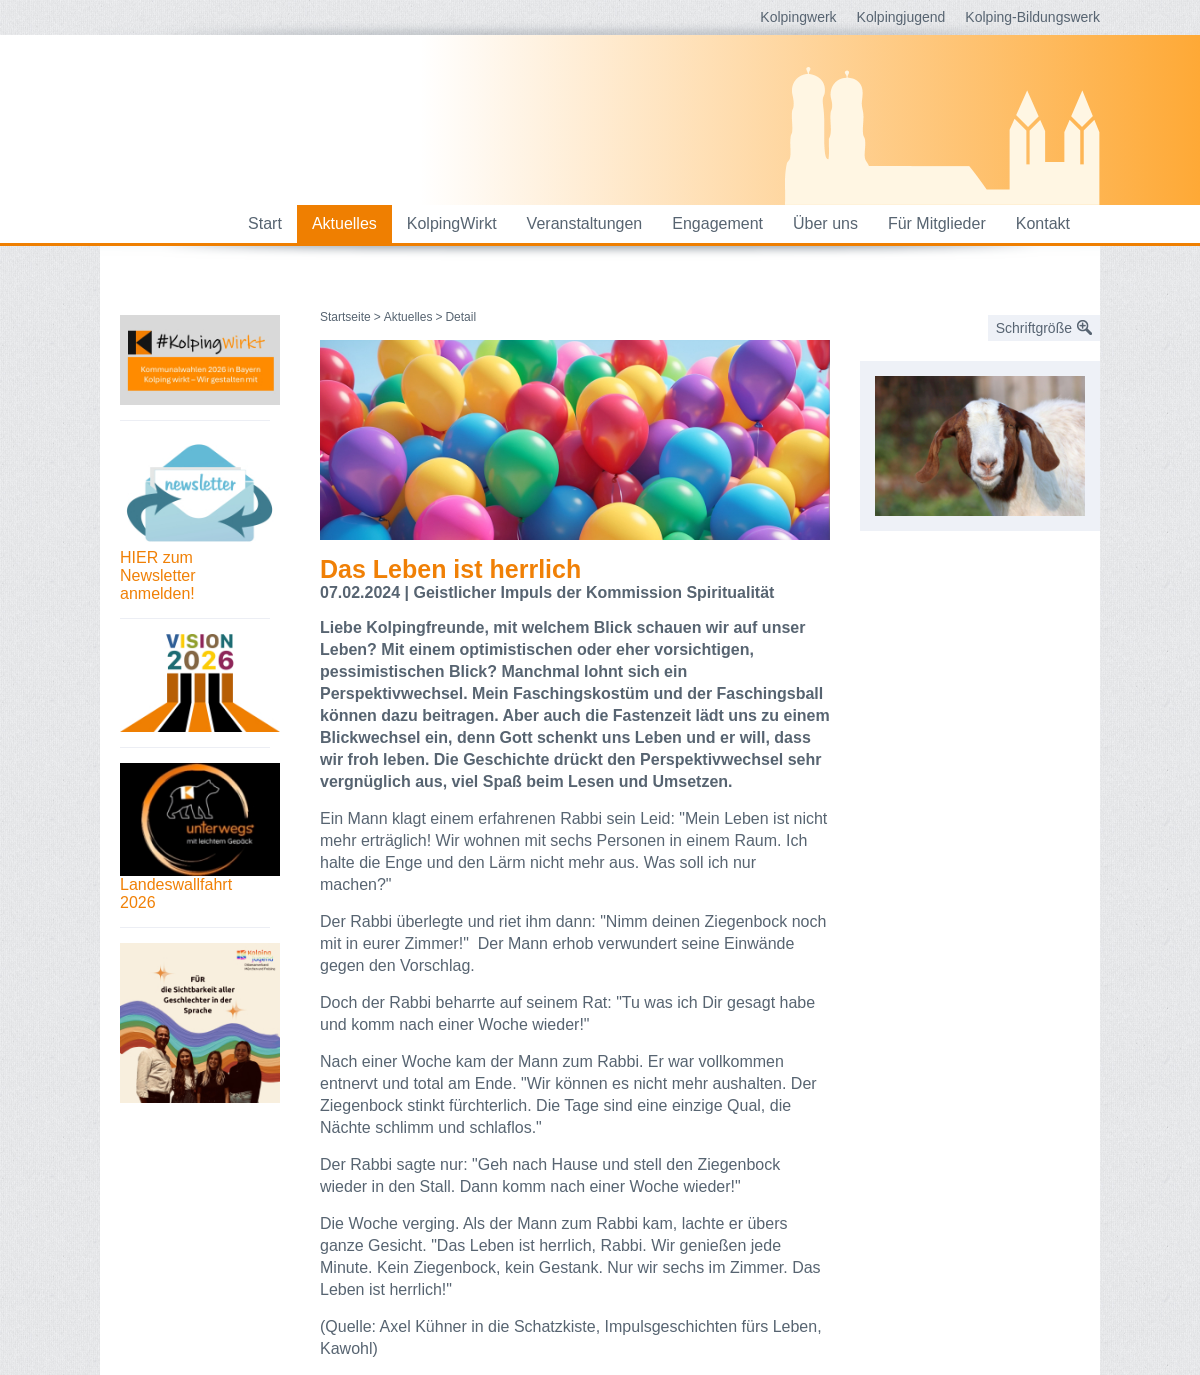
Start (265, 223)
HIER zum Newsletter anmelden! (158, 575)
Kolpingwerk (798, 17)
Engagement (717, 223)
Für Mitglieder (937, 223)
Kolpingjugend (901, 17)
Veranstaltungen (585, 223)
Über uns (825, 223)
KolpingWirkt (452, 223)
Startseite (345, 317)
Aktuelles (344, 223)
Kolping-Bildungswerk (1032, 17)
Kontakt (1043, 223)
